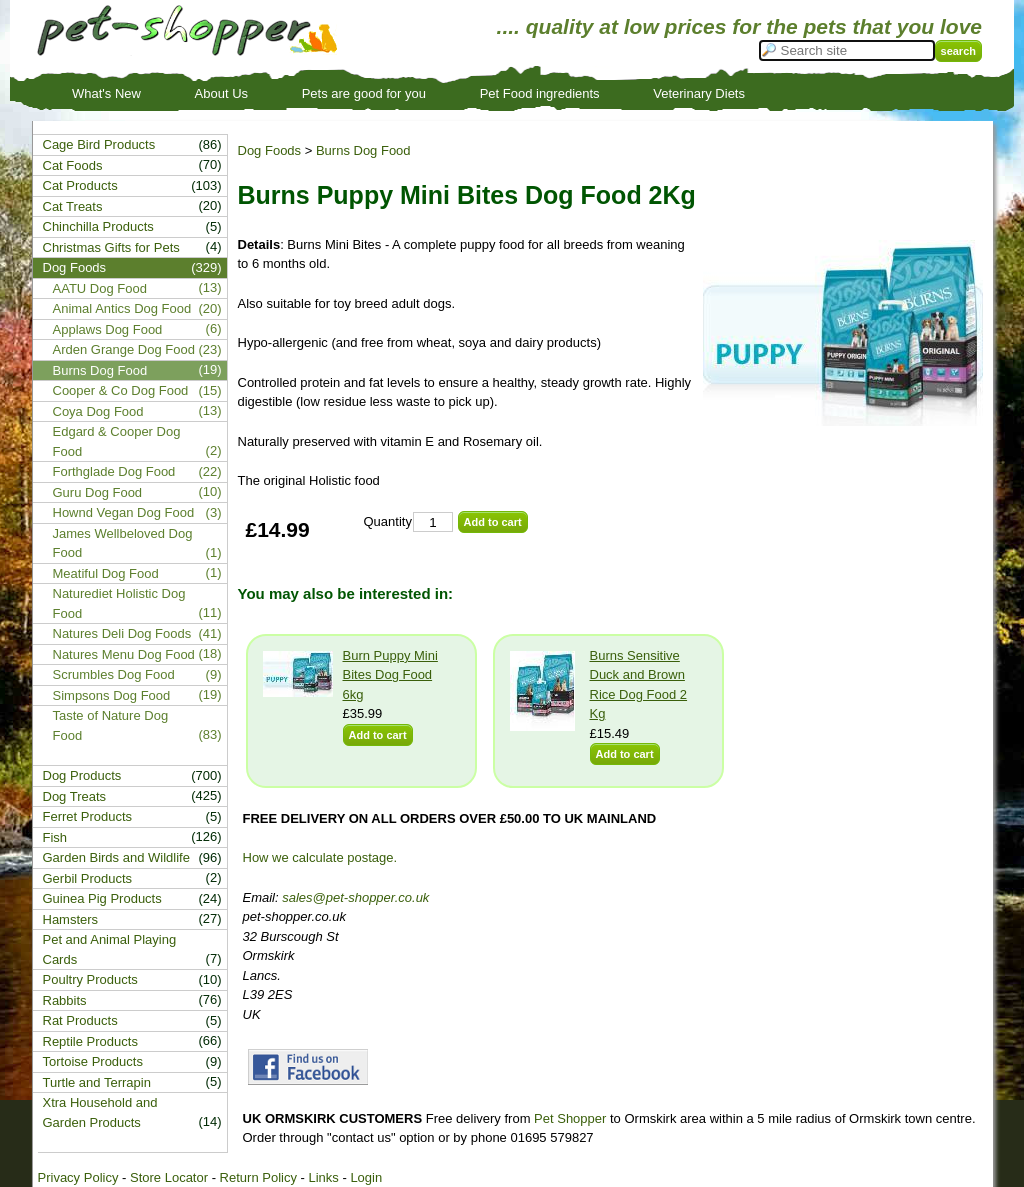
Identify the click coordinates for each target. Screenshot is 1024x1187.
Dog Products (82, 775)
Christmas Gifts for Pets (111, 247)
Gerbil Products (88, 878)
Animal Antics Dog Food (122, 308)
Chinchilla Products (98, 226)
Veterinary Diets (699, 93)
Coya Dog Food (98, 411)
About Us (221, 93)
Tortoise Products (93, 1061)
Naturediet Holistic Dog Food (119, 603)
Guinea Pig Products (102, 898)
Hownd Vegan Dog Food (124, 512)
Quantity (388, 521)
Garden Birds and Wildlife (116, 857)
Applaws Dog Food (108, 329)
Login (366, 1177)
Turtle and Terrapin (97, 1082)
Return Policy (258, 1177)
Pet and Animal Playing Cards (110, 949)
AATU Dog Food (100, 288)
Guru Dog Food (98, 492)
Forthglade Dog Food (114, 471)
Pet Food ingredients (540, 93)
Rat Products (80, 1020)
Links (323, 1177)
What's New (106, 93)
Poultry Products (90, 979)
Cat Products (80, 185)
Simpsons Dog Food (112, 695)
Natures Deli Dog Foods (122, 633)
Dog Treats (75, 796)
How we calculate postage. (320, 857)
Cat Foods (73, 165)
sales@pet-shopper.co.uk (355, 897)
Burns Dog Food (363, 150)
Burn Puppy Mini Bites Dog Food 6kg (390, 675)
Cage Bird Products (99, 144)
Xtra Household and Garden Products (100, 1112)
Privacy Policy (78, 1177)
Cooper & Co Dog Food (121, 390)
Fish (55, 837)
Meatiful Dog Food (106, 573)
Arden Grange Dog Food (124, 349)
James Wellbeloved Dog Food (123, 543)
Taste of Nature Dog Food (111, 725)
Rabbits (65, 1000)
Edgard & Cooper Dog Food (117, 441)
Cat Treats (73, 206)
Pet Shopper (570, 1118)
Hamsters (71, 919)
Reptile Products (90, 1041)
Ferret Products (88, 816)
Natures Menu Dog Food (124, 654)
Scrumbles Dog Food (114, 674)
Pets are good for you (364, 93)
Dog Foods (270, 150)
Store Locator (169, 1177)
